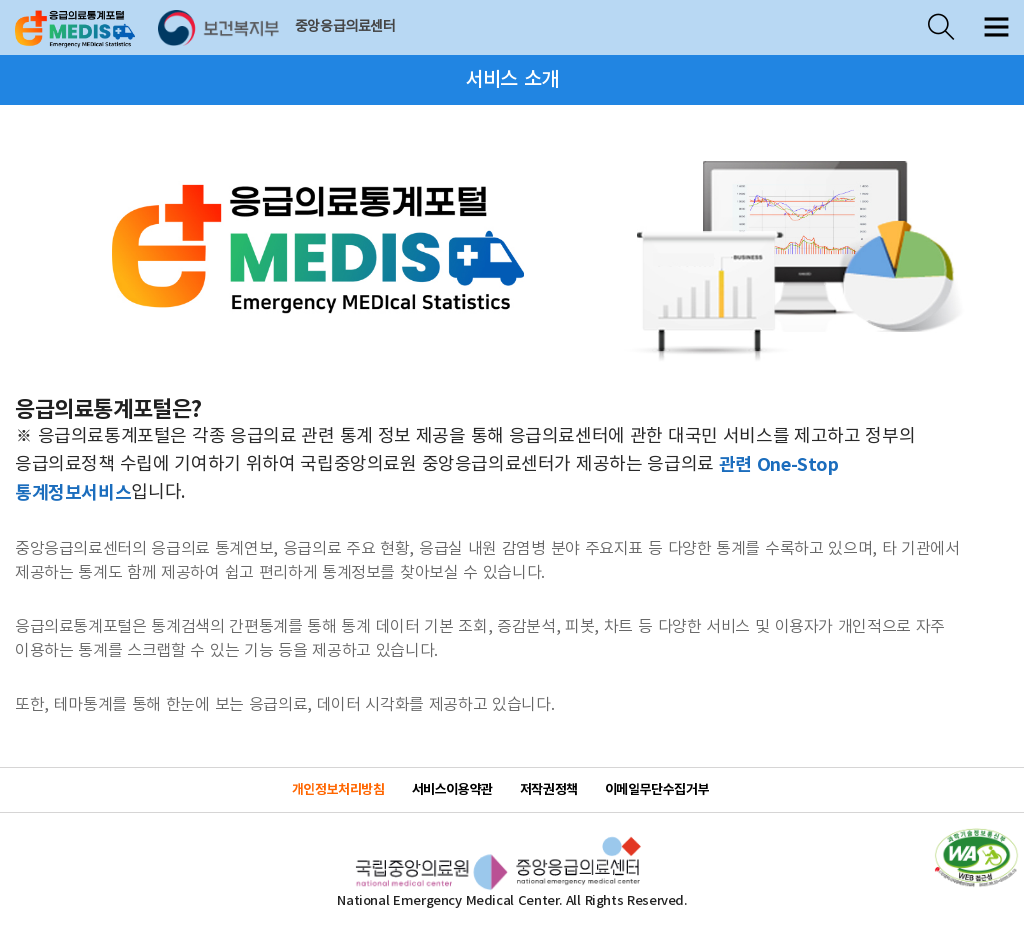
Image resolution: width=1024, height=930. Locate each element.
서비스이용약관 (452, 790)
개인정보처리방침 (338, 790)
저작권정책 (549, 790)
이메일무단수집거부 (657, 790)
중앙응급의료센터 (345, 27)
